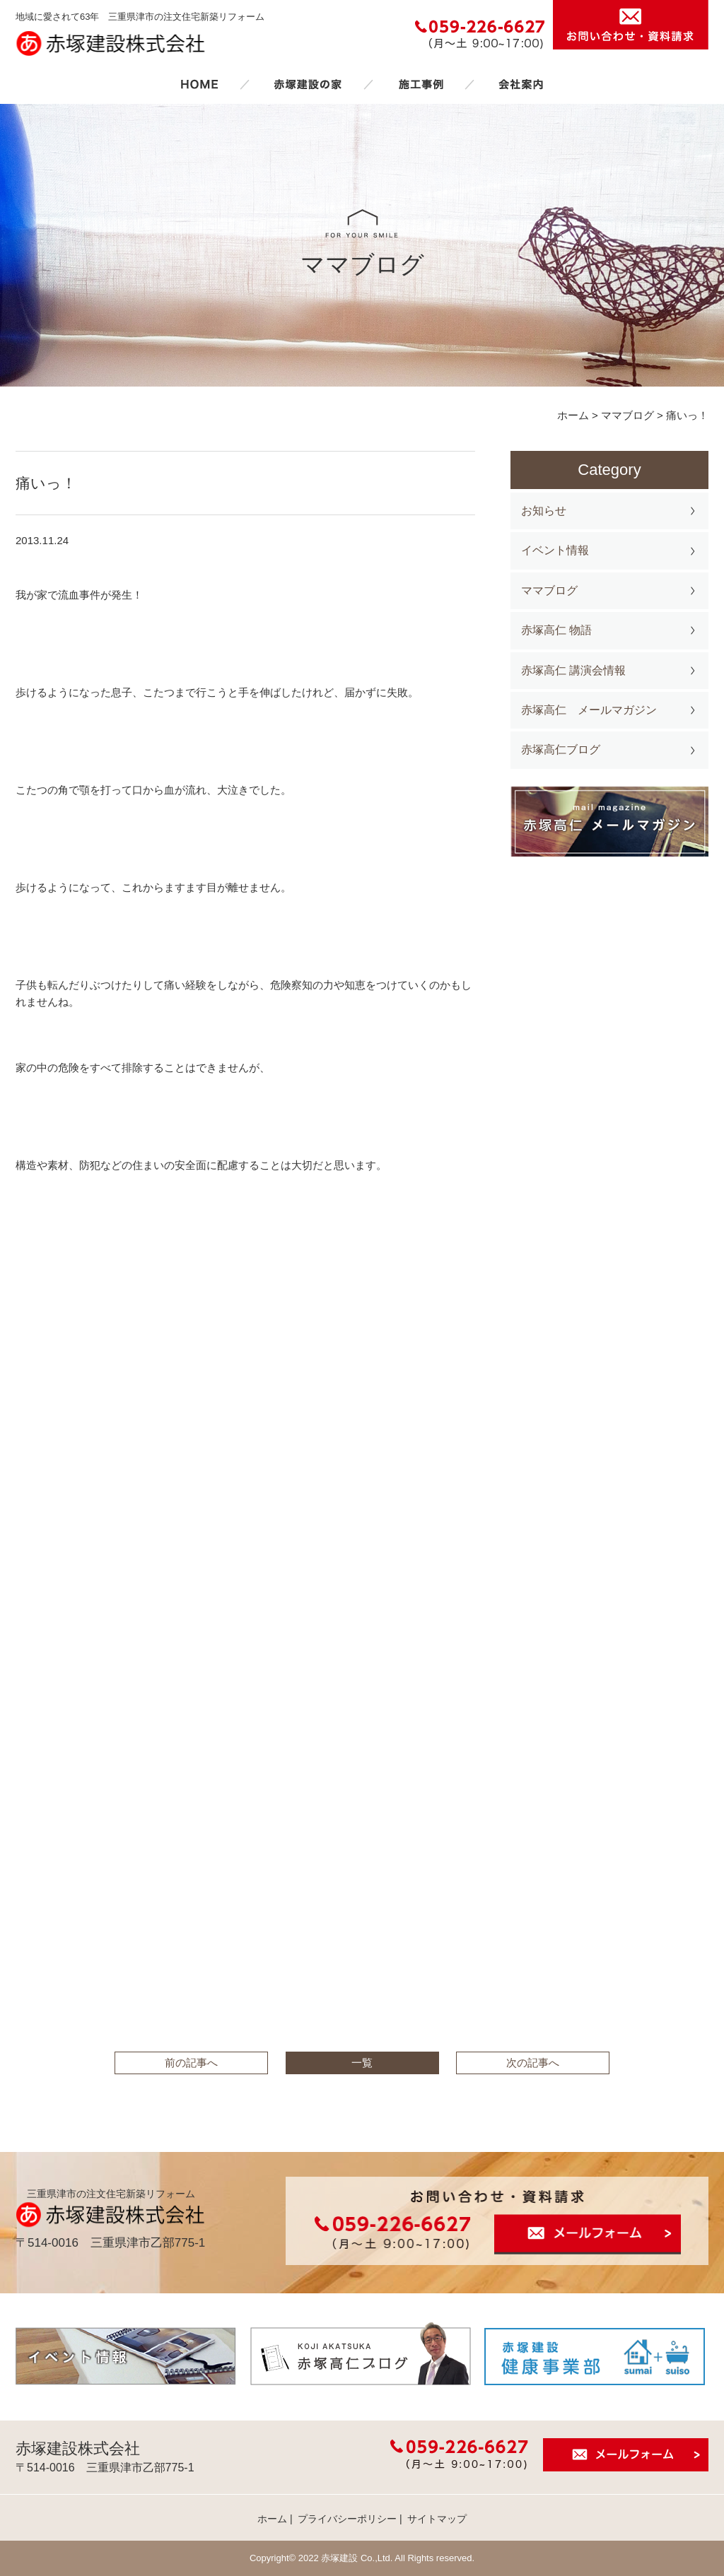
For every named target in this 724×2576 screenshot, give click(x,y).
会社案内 (521, 84)
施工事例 (421, 84)
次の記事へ (532, 2063)
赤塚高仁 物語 (556, 630)
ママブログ (549, 590)
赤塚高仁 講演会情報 (573, 670)
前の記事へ (191, 2063)
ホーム (199, 84)
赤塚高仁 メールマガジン (589, 710)
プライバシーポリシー (347, 2518)
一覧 (362, 2063)
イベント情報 (555, 550)
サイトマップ (437, 2518)
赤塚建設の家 (307, 84)
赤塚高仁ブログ (560, 749)
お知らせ (543, 511)
